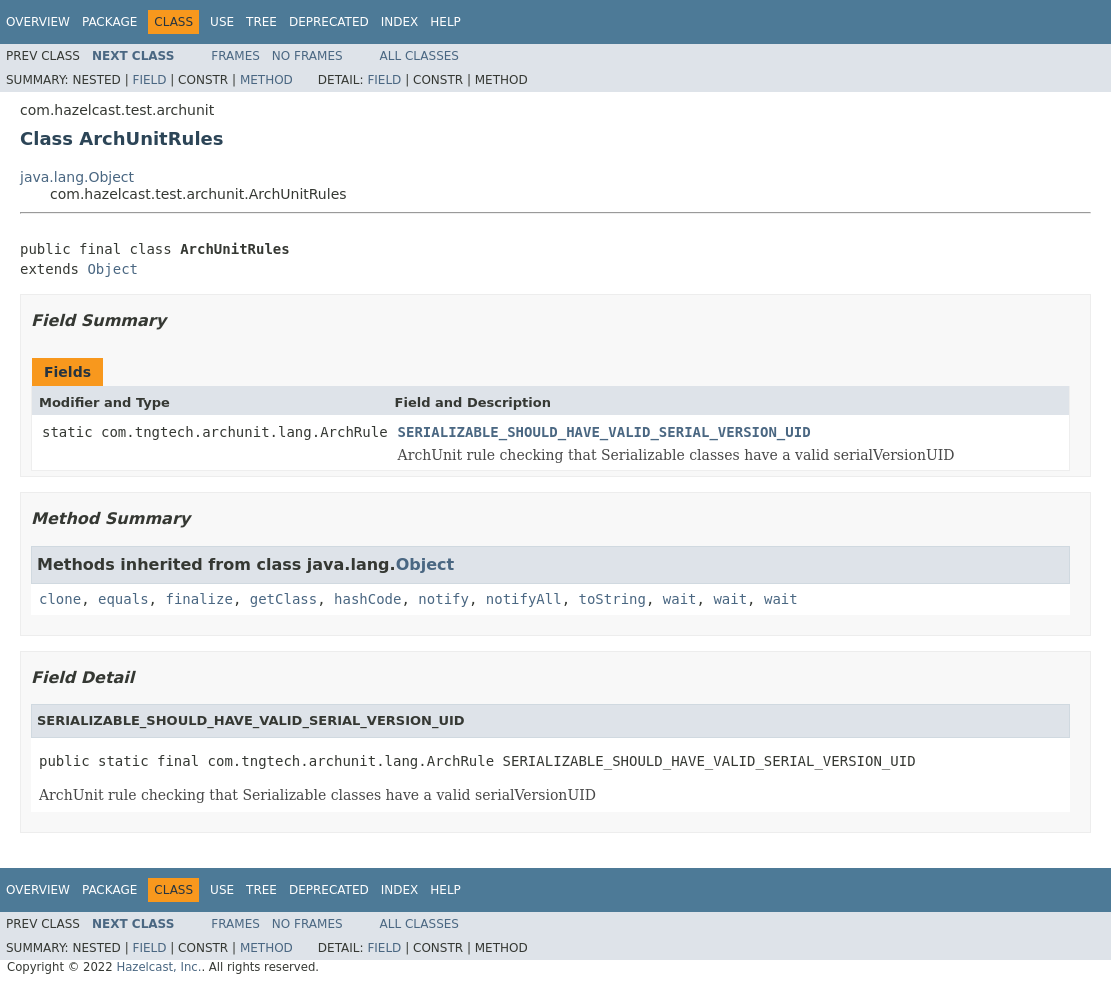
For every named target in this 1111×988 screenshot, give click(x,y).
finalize (198, 599)
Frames (235, 56)
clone (60, 599)
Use (222, 22)
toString (612, 599)
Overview (38, 22)
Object (112, 269)
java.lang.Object (77, 177)
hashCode (367, 599)
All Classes (419, 56)
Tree (261, 22)
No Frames (307, 56)
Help (445, 22)
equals (123, 599)
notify (443, 599)
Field (149, 80)
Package (109, 22)
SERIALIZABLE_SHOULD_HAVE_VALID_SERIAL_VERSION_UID (604, 432)
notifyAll (524, 599)
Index (400, 22)
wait (680, 599)
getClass (283, 599)
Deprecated (329, 22)
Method (266, 80)
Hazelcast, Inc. (158, 967)
